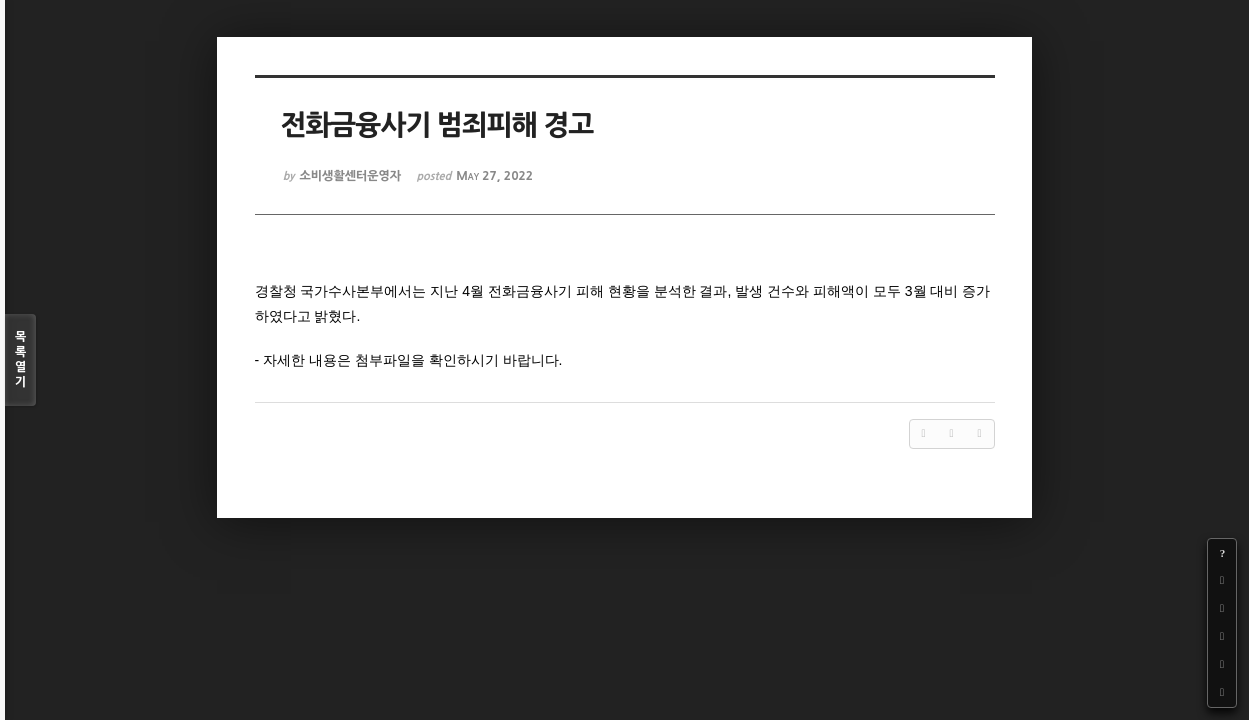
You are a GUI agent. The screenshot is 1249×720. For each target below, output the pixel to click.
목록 (20, 360)
